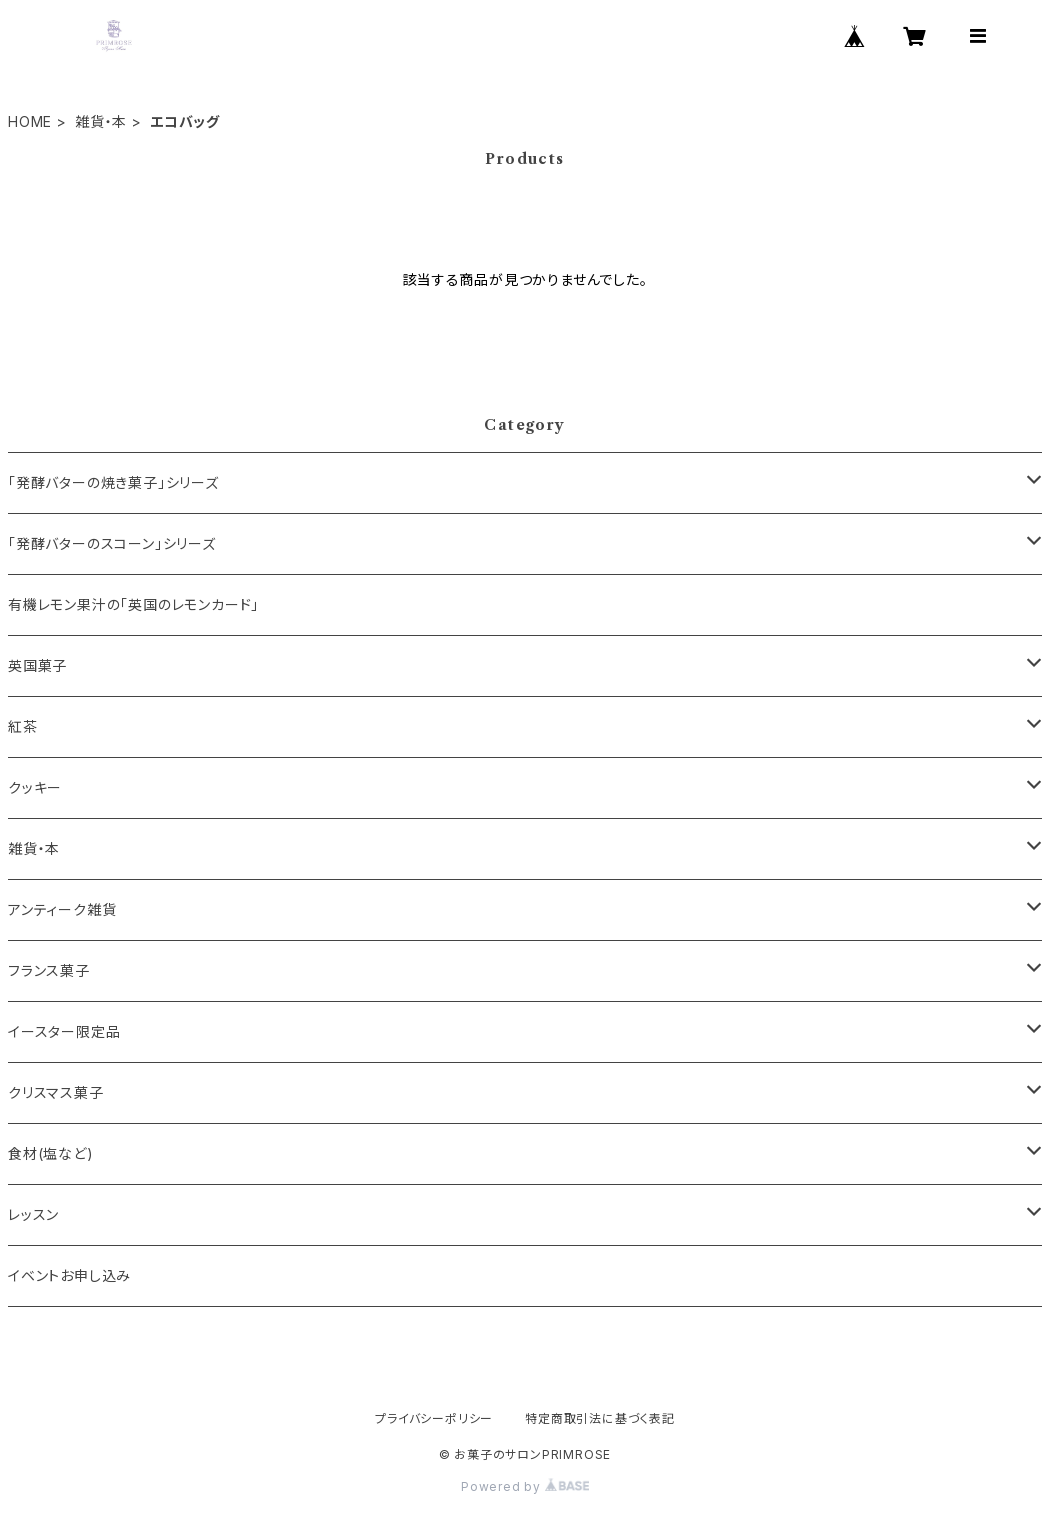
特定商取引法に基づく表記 (600, 1418)
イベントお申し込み (69, 1275)
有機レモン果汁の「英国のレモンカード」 (133, 604)
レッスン (33, 1214)
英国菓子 (37, 665)
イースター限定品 (64, 1031)
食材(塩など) (51, 1153)
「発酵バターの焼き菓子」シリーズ (113, 482)
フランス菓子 (49, 970)
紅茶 (23, 726)
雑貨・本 (101, 121)
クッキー (35, 787)
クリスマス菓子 (56, 1092)
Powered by (525, 1486)
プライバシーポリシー (434, 1418)
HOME (30, 121)
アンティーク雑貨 (62, 909)
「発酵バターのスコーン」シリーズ (112, 543)
